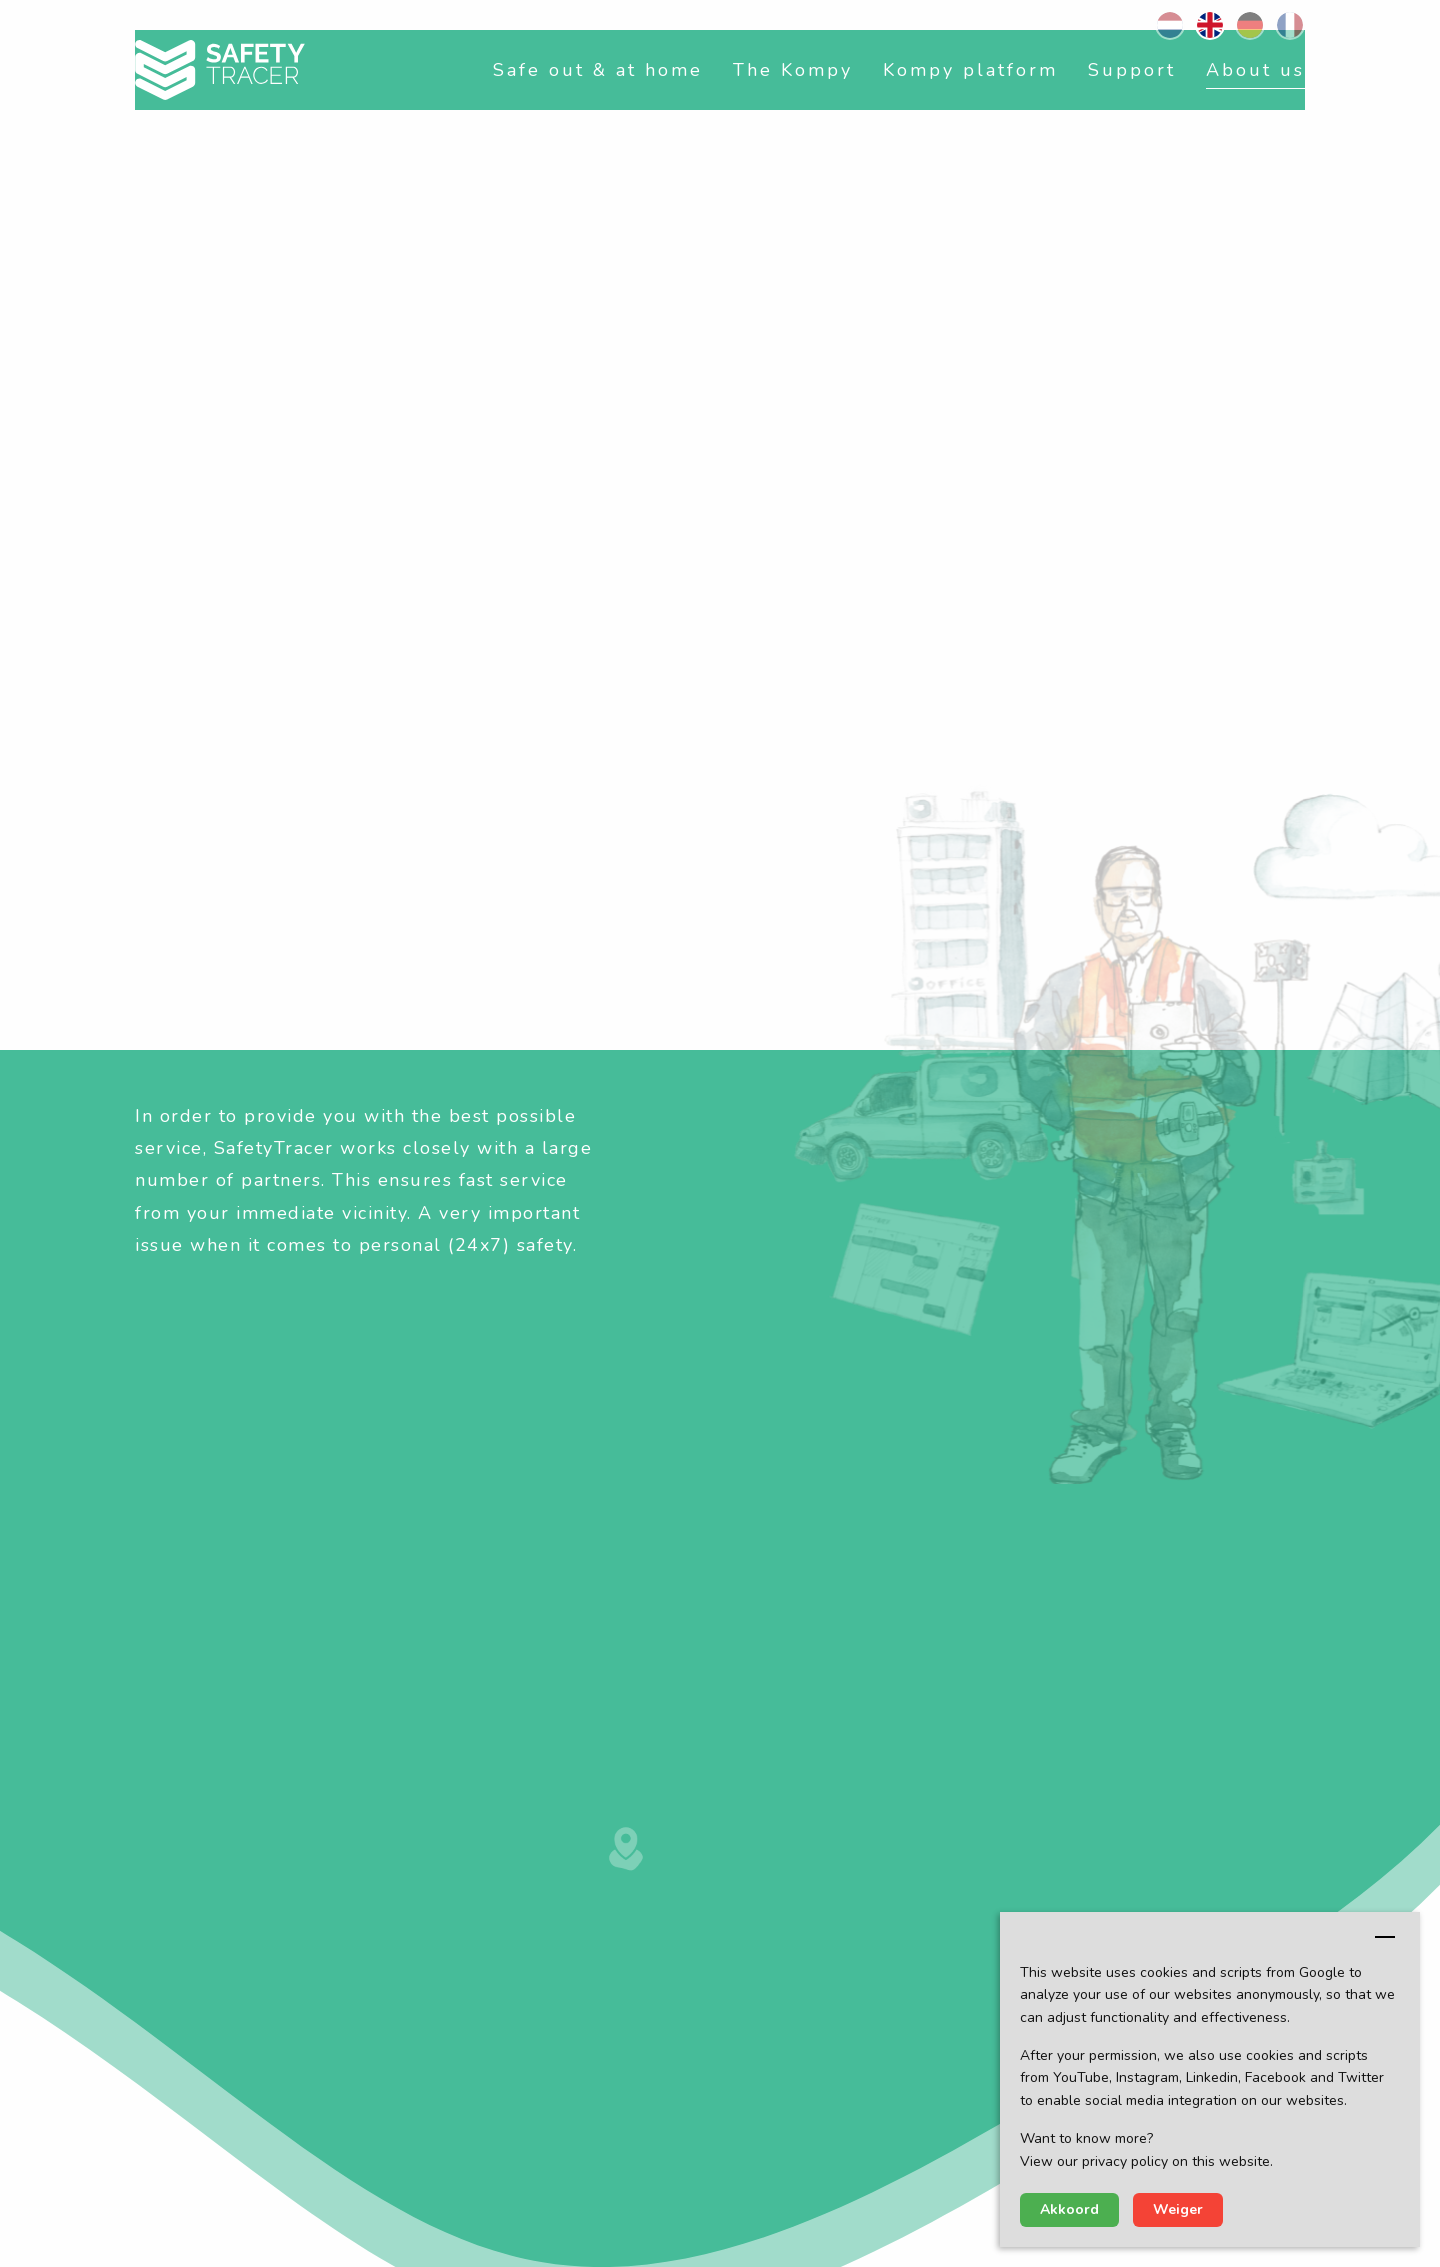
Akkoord (1069, 2209)
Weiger (1178, 2209)
